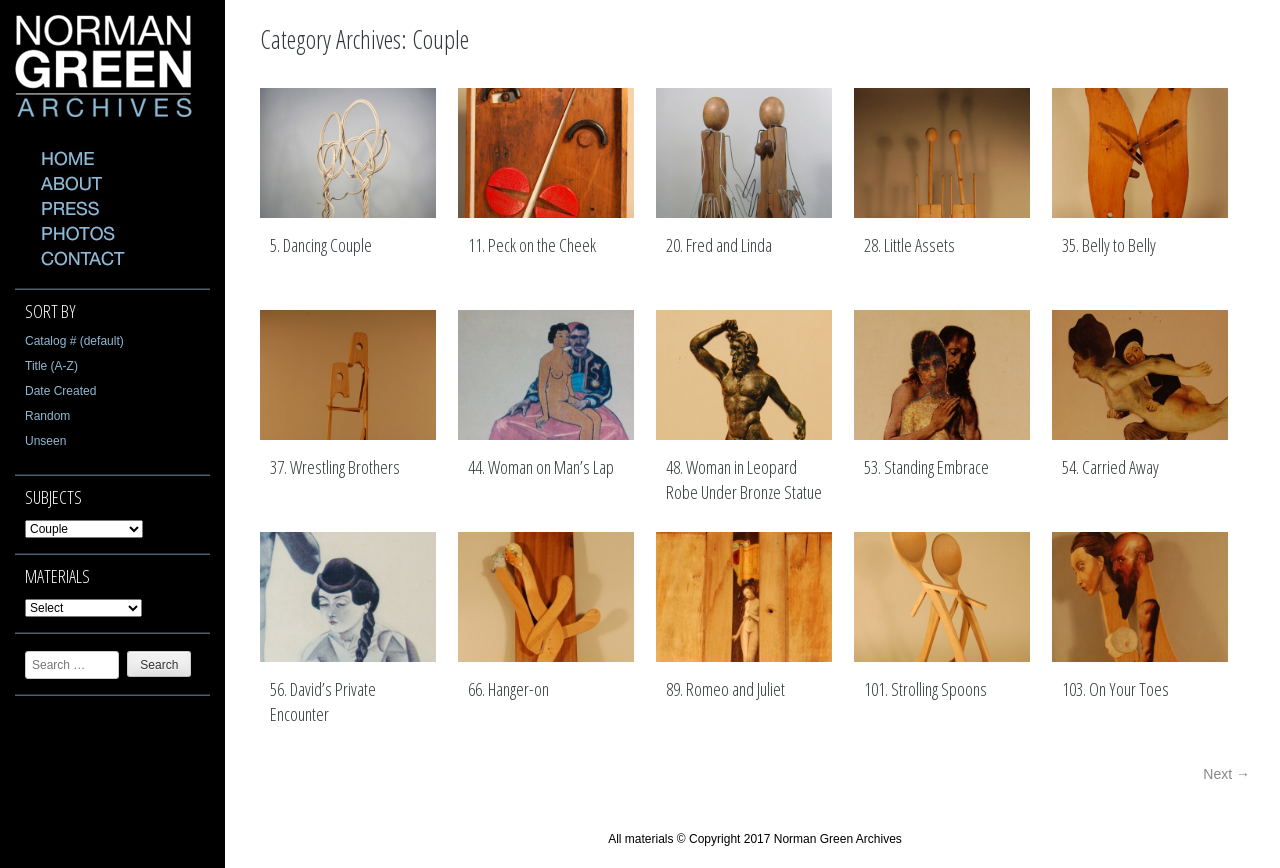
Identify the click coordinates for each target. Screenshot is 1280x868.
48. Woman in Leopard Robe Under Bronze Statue (744, 480)
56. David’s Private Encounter (323, 702)
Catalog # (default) (74, 341)
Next (1226, 774)
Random (47, 416)
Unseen (45, 441)
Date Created (60, 391)
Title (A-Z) (51, 366)
